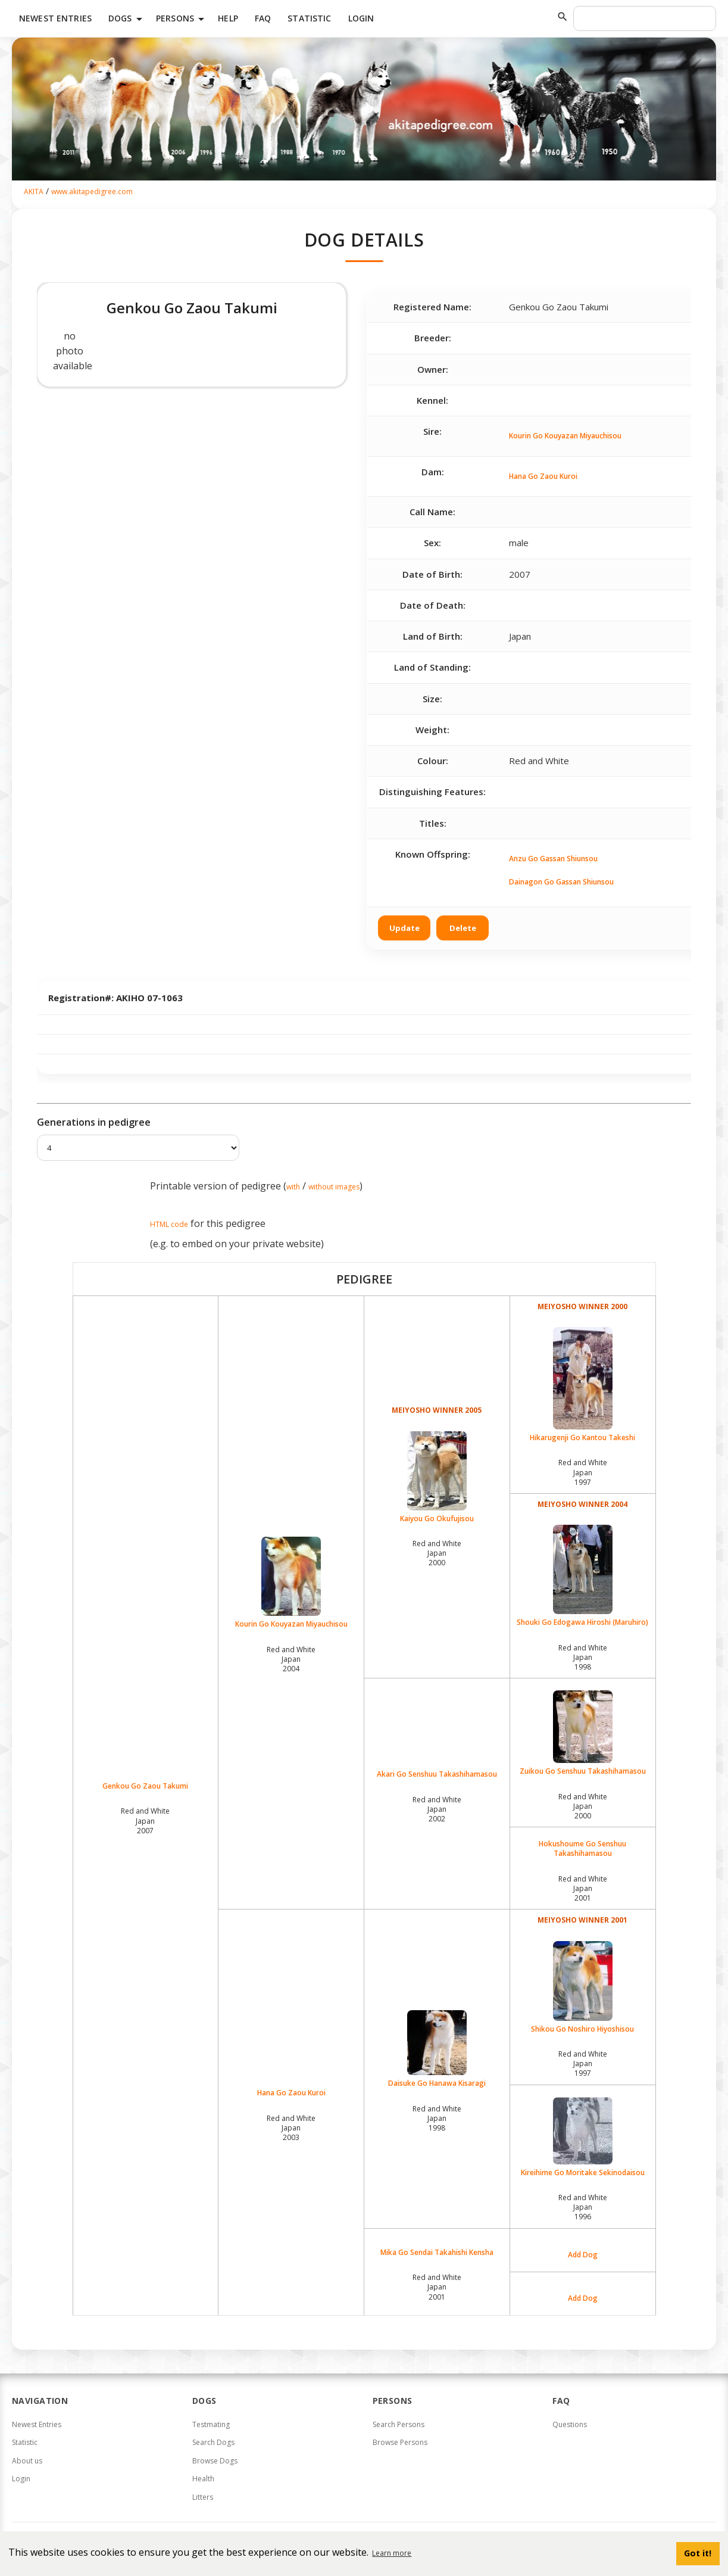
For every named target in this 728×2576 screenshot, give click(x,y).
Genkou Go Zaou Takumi (145, 1786)
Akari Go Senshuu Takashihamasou (437, 1774)
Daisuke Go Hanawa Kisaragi (437, 2049)
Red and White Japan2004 (291, 1659)
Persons (182, 19)
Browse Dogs (215, 2461)
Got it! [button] (697, 2553)
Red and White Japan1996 (582, 2207)
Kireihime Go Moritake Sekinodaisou (583, 2137)
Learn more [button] (391, 2553)
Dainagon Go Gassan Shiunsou (561, 882)
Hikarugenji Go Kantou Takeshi (583, 1385)
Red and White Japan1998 (582, 1657)
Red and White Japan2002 (437, 1809)
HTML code (169, 1224)
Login (361, 18)
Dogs (127, 19)
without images (334, 1187)
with (293, 1187)
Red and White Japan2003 (291, 2127)
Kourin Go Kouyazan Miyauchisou (565, 436)
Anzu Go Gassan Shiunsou (553, 859)
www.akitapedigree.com (92, 191)
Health (203, 2479)
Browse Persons (400, 2442)
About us (27, 2461)
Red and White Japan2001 (582, 1888)
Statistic (309, 18)
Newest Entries (55, 18)
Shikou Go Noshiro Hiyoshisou (583, 1987)
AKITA (33, 191)
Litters (202, 2497)
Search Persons (398, 2424)
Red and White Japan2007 (145, 1820)
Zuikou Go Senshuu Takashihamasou (583, 1733)
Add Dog (583, 2255)
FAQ (263, 18)
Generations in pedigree (94, 1122)
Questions (569, 2424)
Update (404, 928)
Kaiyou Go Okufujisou (437, 1477)
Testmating (211, 2424)
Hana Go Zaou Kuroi (543, 476)
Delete (462, 928)
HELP (228, 18)
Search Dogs (213, 2442)
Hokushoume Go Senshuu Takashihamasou (582, 1848)
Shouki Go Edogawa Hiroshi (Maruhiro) (583, 1576)
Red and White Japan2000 (437, 1553)
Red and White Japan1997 (582, 1472)
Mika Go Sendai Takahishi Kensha (436, 2252)
